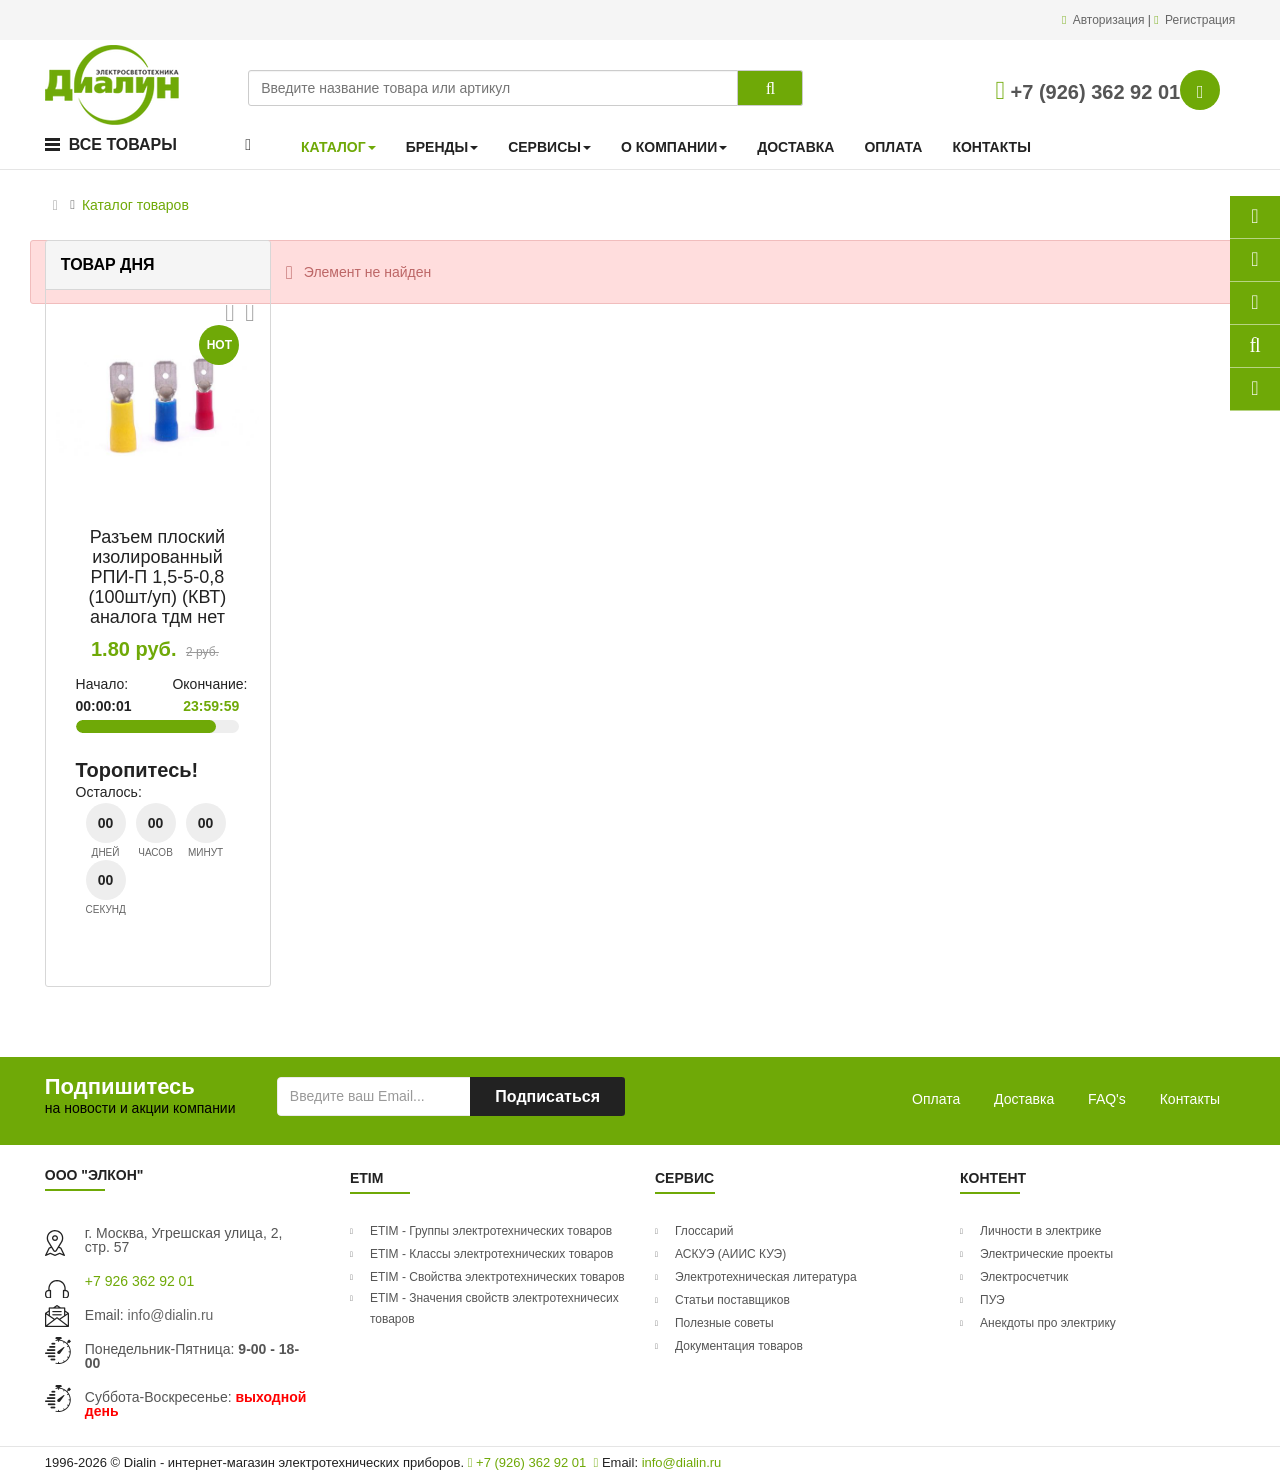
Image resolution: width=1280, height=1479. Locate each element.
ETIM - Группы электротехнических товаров (491, 1231)
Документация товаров (739, 1346)
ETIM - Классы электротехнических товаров (491, 1254)
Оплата (936, 1099)
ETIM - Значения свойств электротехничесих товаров (494, 1308)
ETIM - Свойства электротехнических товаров (497, 1277)
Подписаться (547, 1096)
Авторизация (1110, 20)
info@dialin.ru (171, 1315)
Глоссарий (704, 1231)
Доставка (1024, 1099)
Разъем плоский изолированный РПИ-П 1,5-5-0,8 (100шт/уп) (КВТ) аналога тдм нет (158, 576)
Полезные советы (724, 1323)
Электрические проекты (1046, 1254)
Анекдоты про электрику (1048, 1323)
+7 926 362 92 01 (139, 1281)
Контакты (1190, 1099)
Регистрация (1200, 20)
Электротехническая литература (766, 1277)
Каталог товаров (135, 205)
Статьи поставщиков (732, 1300)
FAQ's (1107, 1099)
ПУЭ (992, 1300)
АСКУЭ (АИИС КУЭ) (730, 1254)
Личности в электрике (1040, 1231)
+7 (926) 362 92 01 (1088, 92)
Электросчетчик (1024, 1277)
